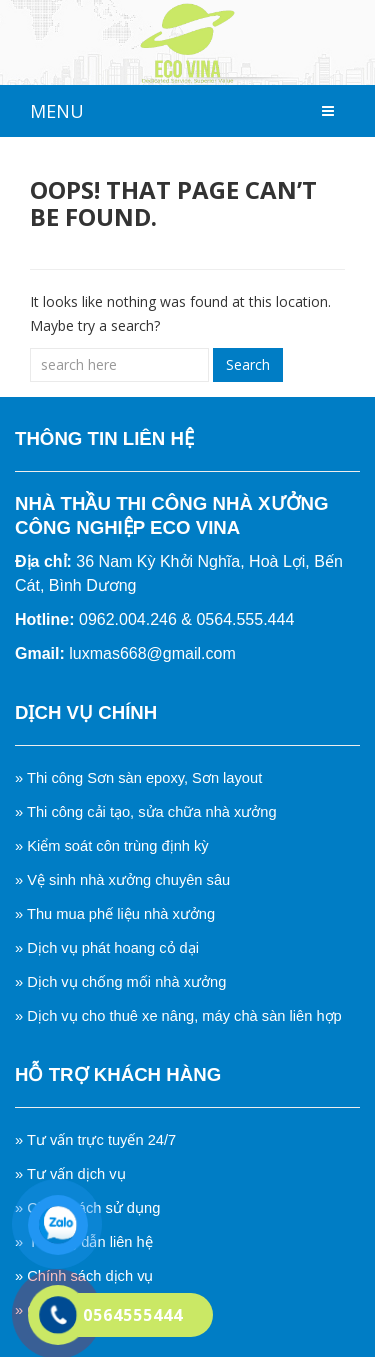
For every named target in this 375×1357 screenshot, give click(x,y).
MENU (57, 111)
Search (248, 364)
